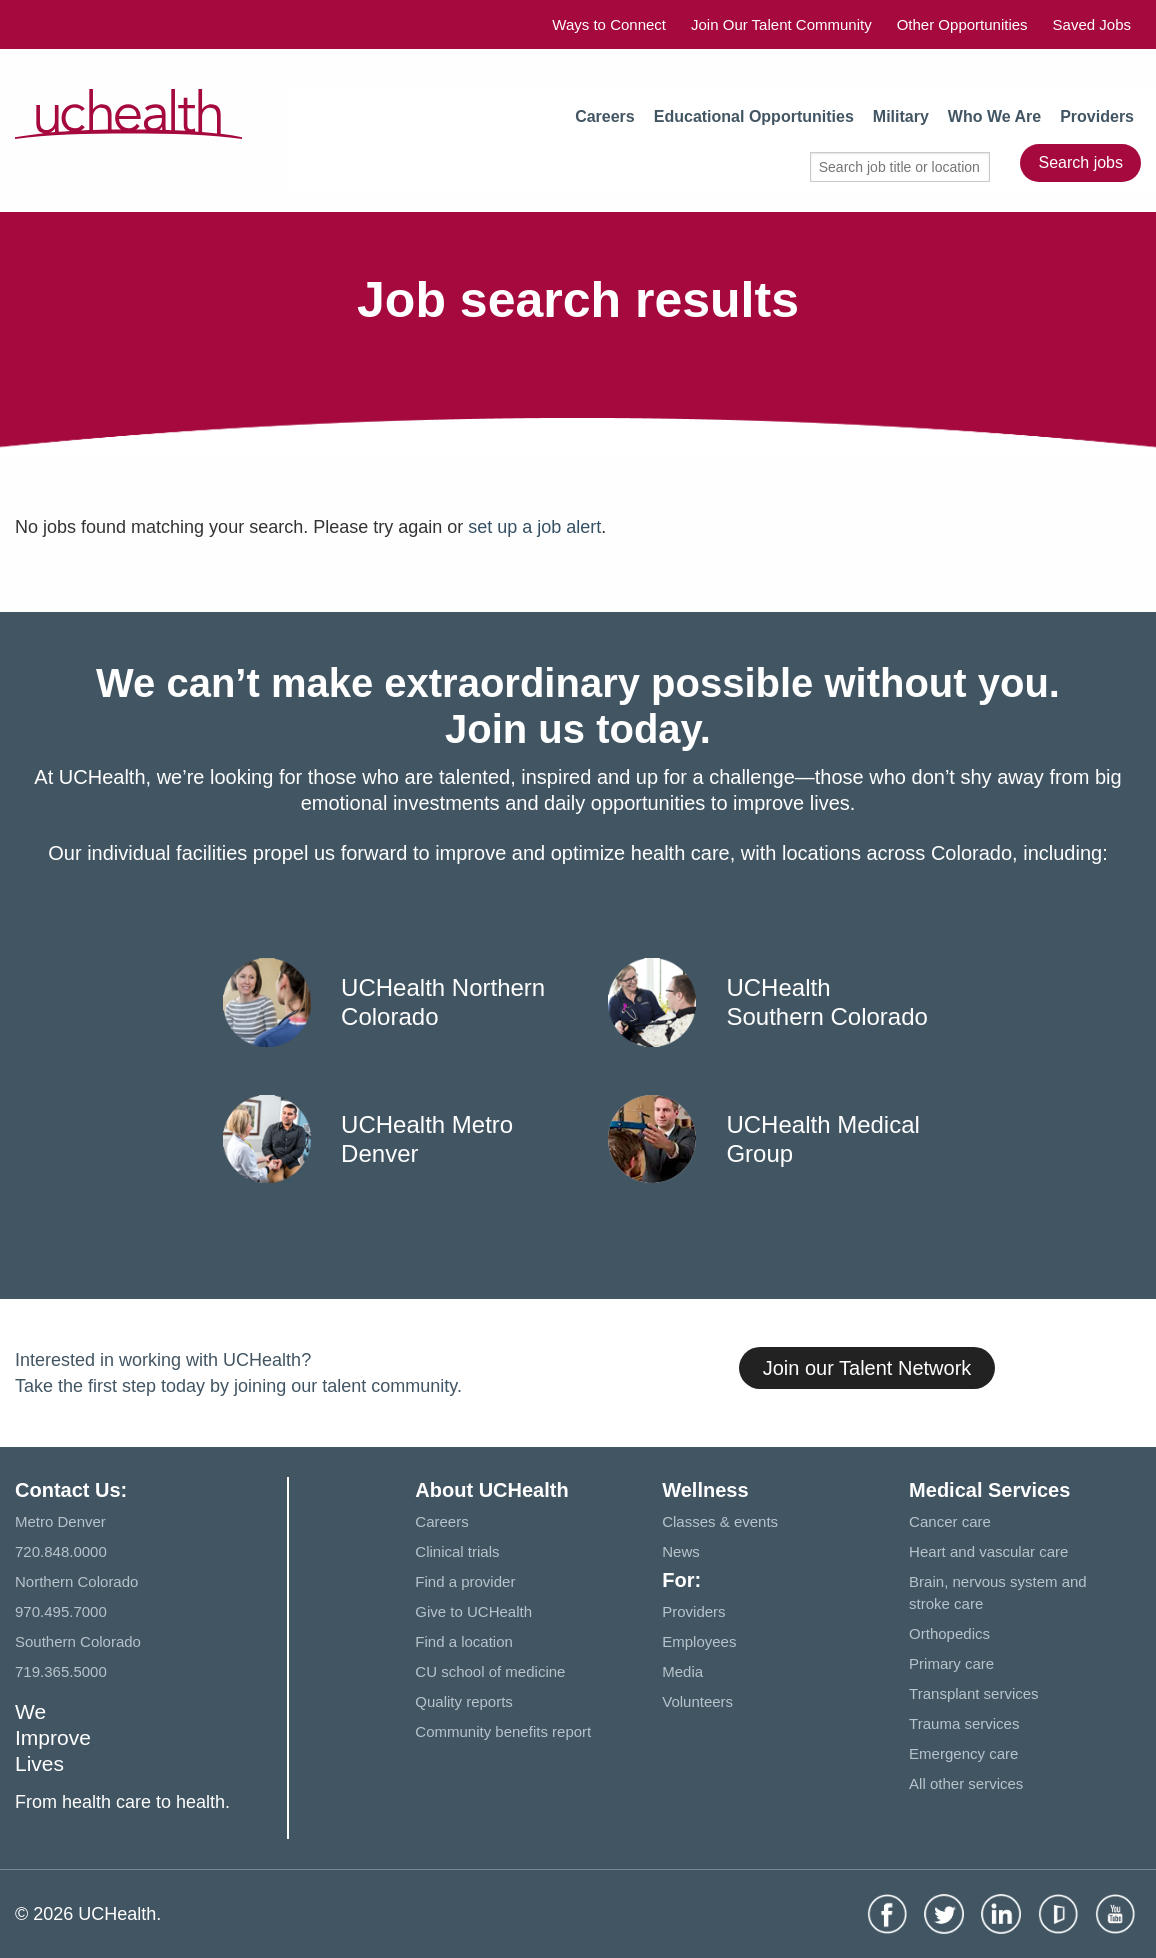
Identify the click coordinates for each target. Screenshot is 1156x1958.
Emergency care (963, 1753)
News (681, 1551)
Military (901, 116)
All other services (966, 1783)
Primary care (951, 1663)
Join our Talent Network (867, 1368)
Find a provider (465, 1581)
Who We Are (994, 116)
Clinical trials (457, 1551)
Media (682, 1671)
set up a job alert (534, 527)
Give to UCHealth (473, 1611)
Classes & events (720, 1521)
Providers (1097, 116)
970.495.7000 (61, 1611)
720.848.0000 (61, 1551)
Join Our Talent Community (781, 24)
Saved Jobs (1092, 24)
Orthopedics (949, 1633)
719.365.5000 (61, 1671)
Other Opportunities (962, 24)
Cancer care (950, 1521)
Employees (699, 1641)
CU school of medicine (490, 1671)
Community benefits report (503, 1731)
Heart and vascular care (988, 1551)
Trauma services (964, 1723)
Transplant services (974, 1693)
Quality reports (464, 1701)
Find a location (464, 1641)
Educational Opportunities (754, 116)
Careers (605, 116)
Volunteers (697, 1701)
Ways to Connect (609, 24)
